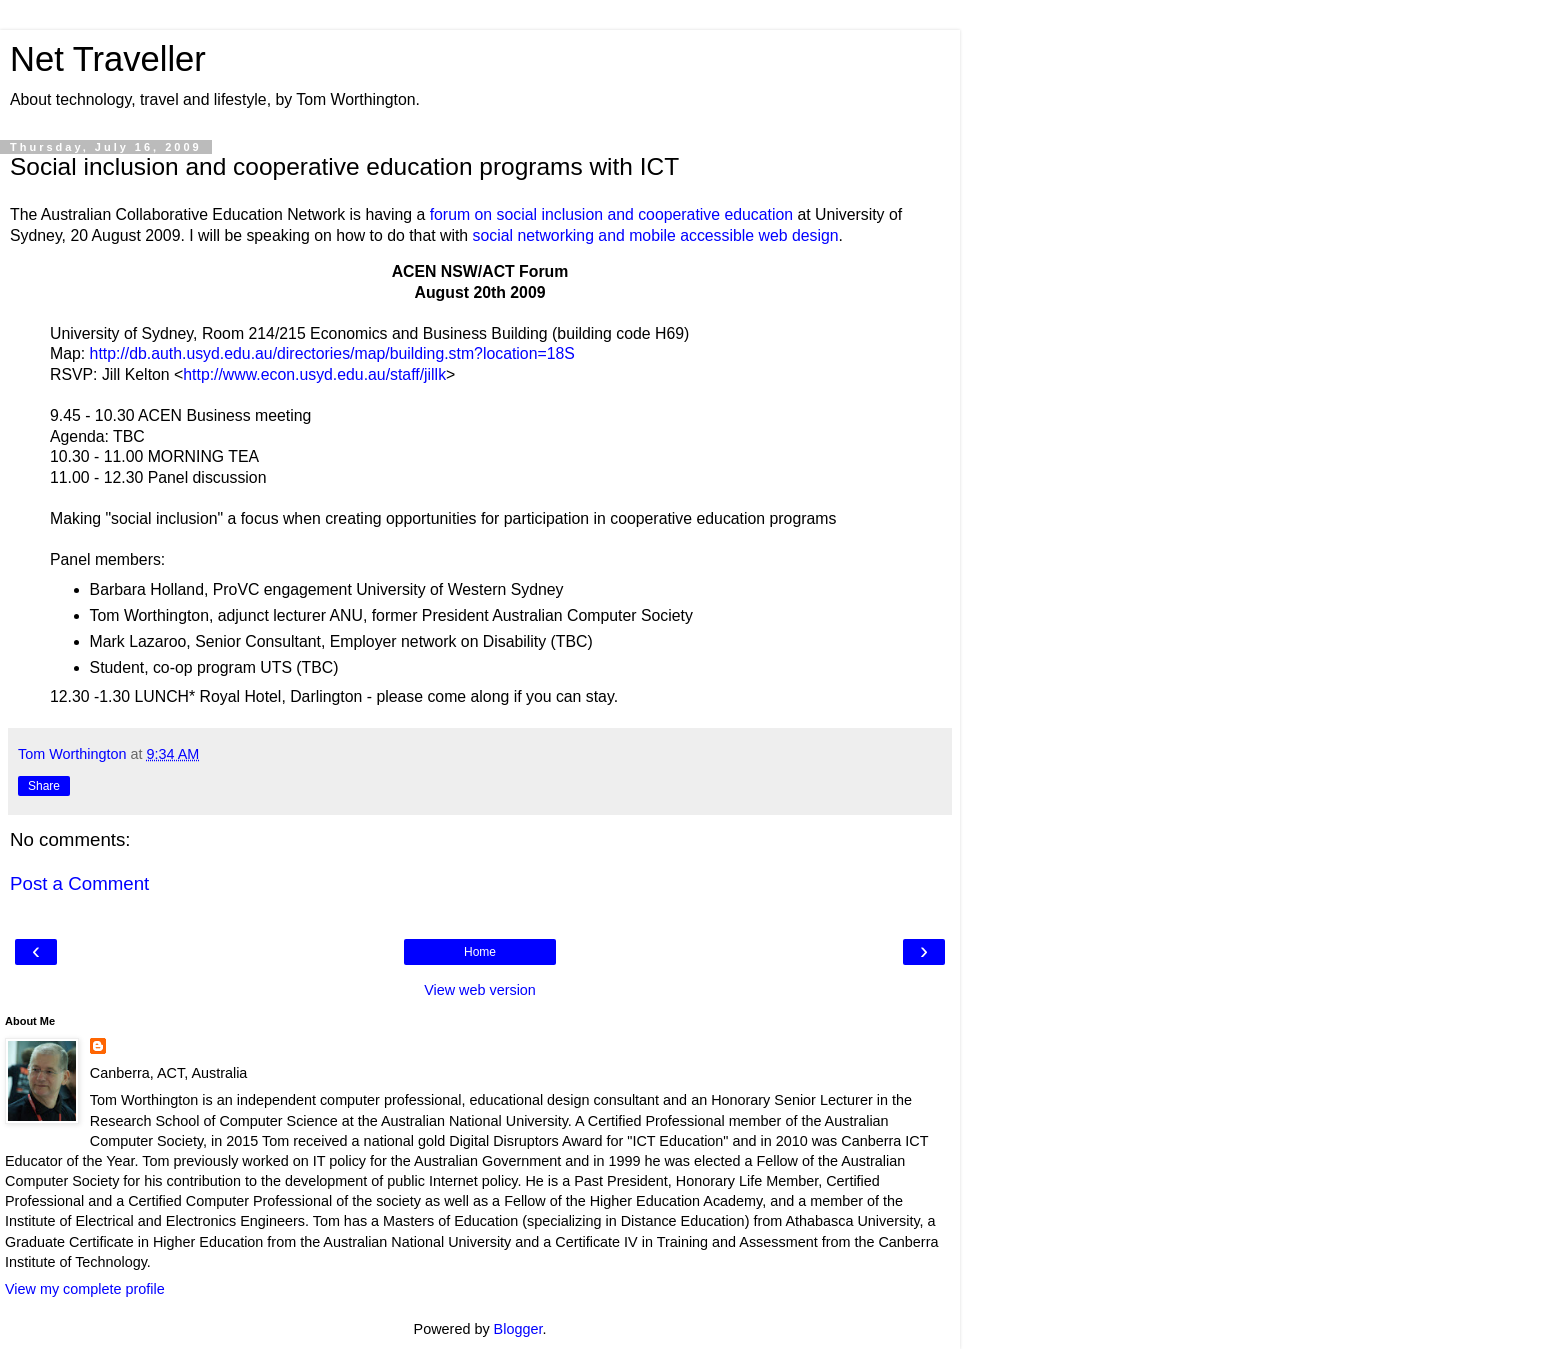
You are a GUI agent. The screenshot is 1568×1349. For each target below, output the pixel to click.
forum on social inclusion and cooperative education (611, 214)
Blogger (518, 1329)
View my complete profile (85, 1289)
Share (44, 786)
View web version (480, 990)
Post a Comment (79, 883)
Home (480, 952)
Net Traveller (108, 59)
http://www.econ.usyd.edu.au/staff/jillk (314, 374)
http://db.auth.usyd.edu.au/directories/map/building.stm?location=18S (332, 353)
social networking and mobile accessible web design (656, 235)
